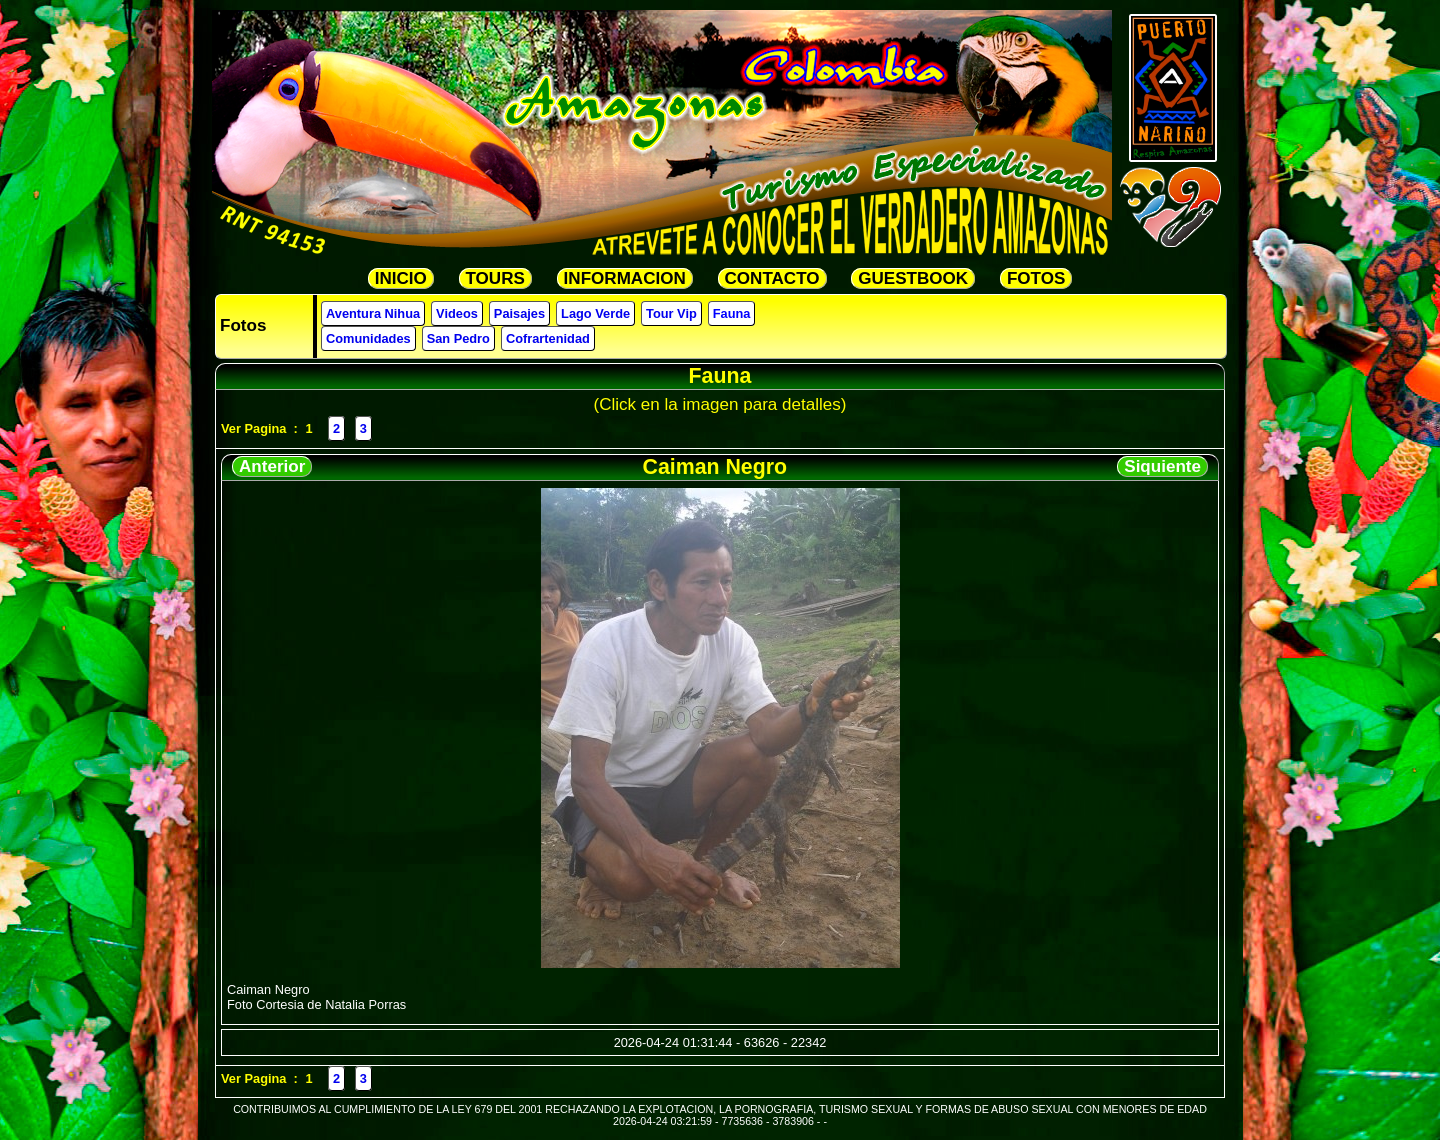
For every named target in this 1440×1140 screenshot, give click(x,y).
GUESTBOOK (913, 278)
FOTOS (1036, 278)
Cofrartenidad (548, 338)
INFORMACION (625, 278)
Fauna (732, 313)
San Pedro (458, 338)
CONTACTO (772, 278)
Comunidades (368, 338)
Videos (457, 313)
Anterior (272, 466)
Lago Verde (595, 313)
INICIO (401, 278)
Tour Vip (671, 313)
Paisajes (519, 313)
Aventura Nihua (373, 313)
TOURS (495, 278)
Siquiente (1162, 466)
